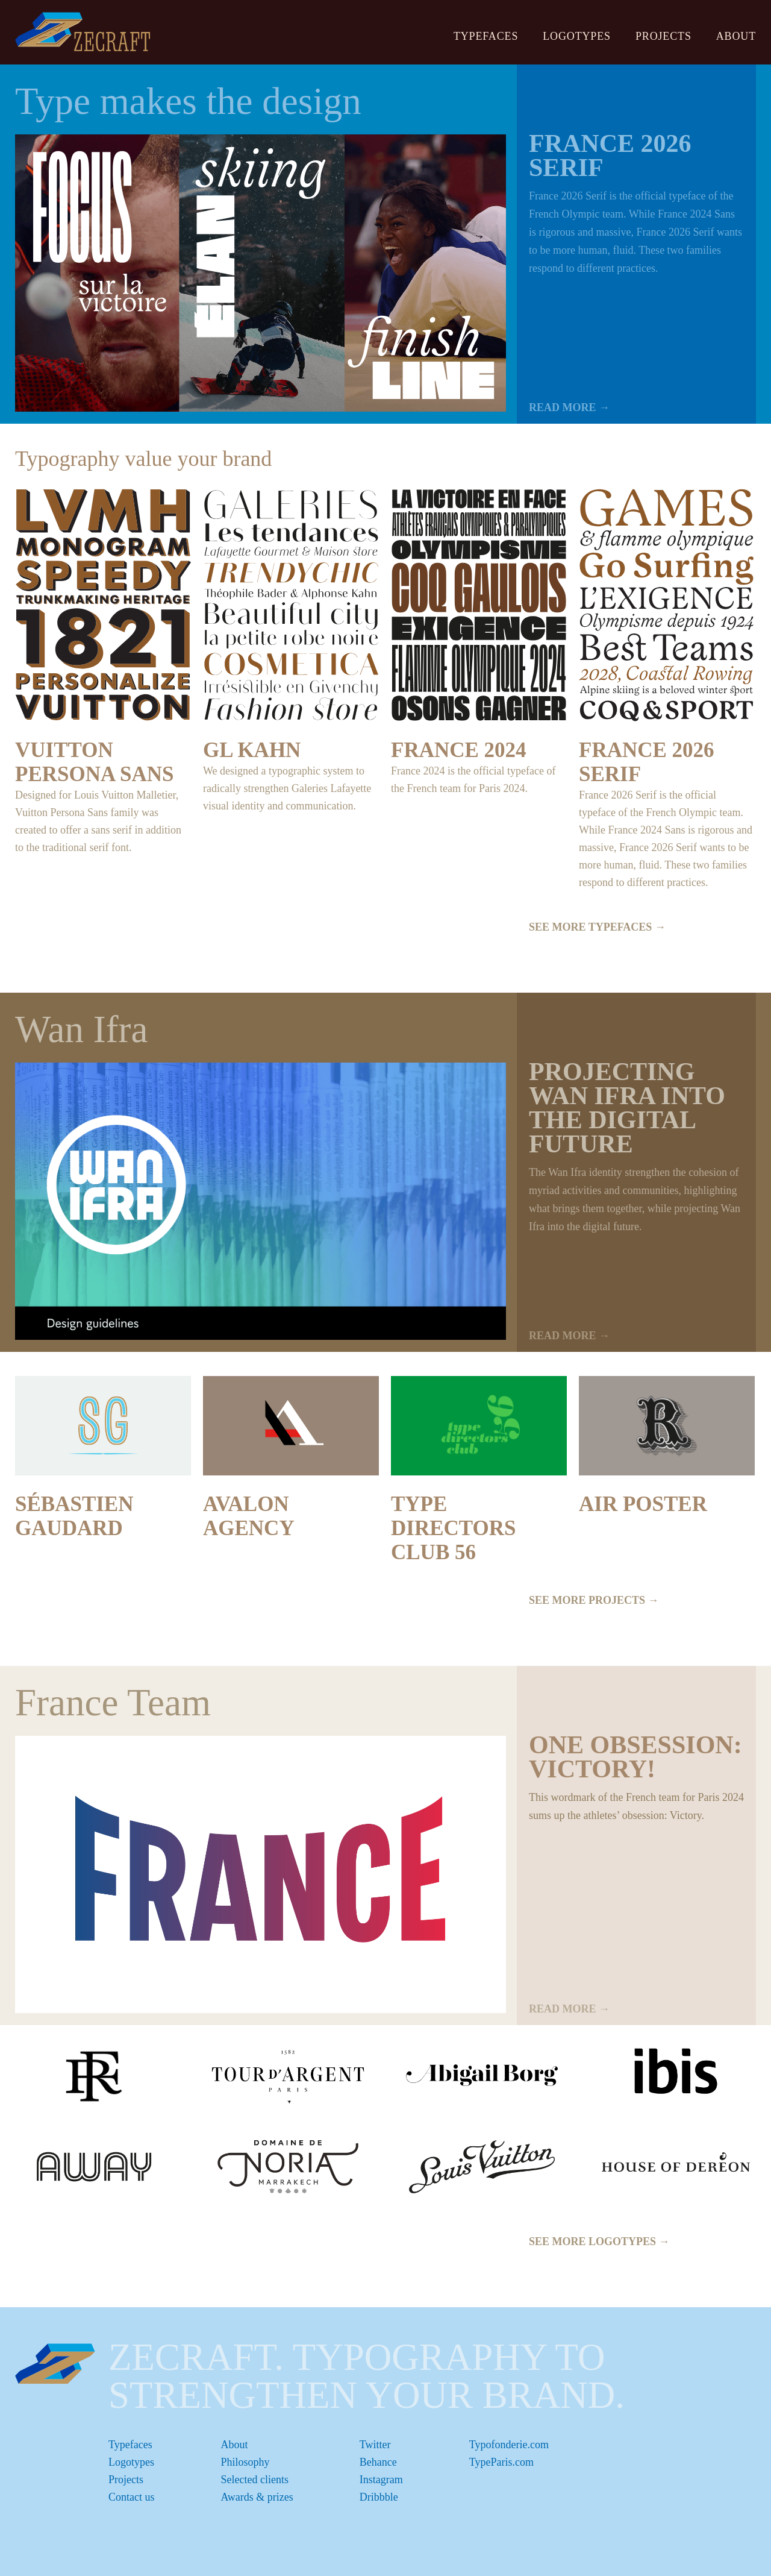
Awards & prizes (257, 2497)
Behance (378, 2462)
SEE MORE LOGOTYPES (599, 2241)
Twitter (375, 2445)
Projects (663, 36)
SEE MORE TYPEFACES (597, 927)
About (736, 36)
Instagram (381, 2480)
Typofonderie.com (509, 2445)
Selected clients (255, 2480)
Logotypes (577, 36)
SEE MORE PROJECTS (594, 1600)
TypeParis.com (501, 2462)
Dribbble (379, 2497)
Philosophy (245, 2462)
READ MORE (569, 407)
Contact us (131, 2497)
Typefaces (486, 36)
